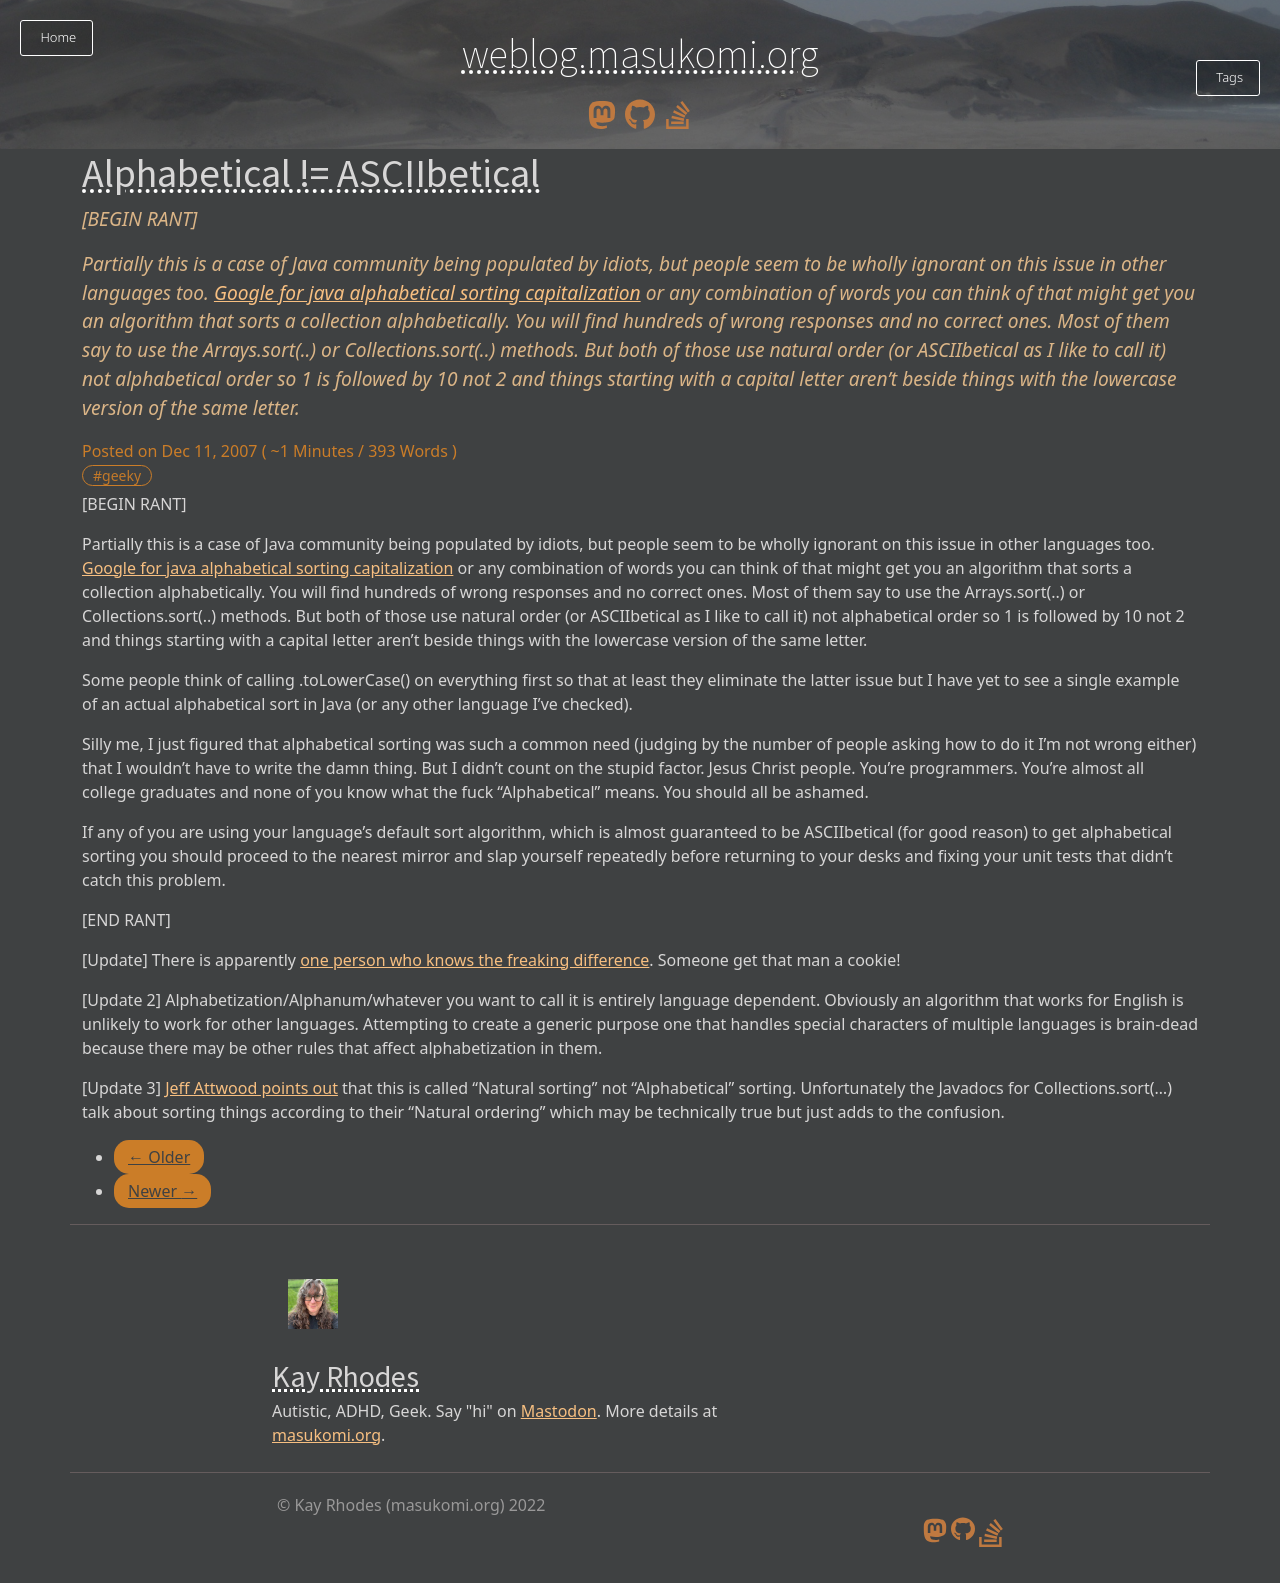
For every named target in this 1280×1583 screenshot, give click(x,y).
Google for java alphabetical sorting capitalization (427, 292)
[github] (640, 113)
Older (159, 1157)
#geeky (117, 475)
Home (56, 37)
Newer (162, 1191)
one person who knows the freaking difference (474, 960)
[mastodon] (602, 113)
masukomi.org (326, 1435)
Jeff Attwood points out (251, 1088)
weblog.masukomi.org (640, 54)
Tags (1228, 77)
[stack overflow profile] (678, 113)
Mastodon (559, 1411)
